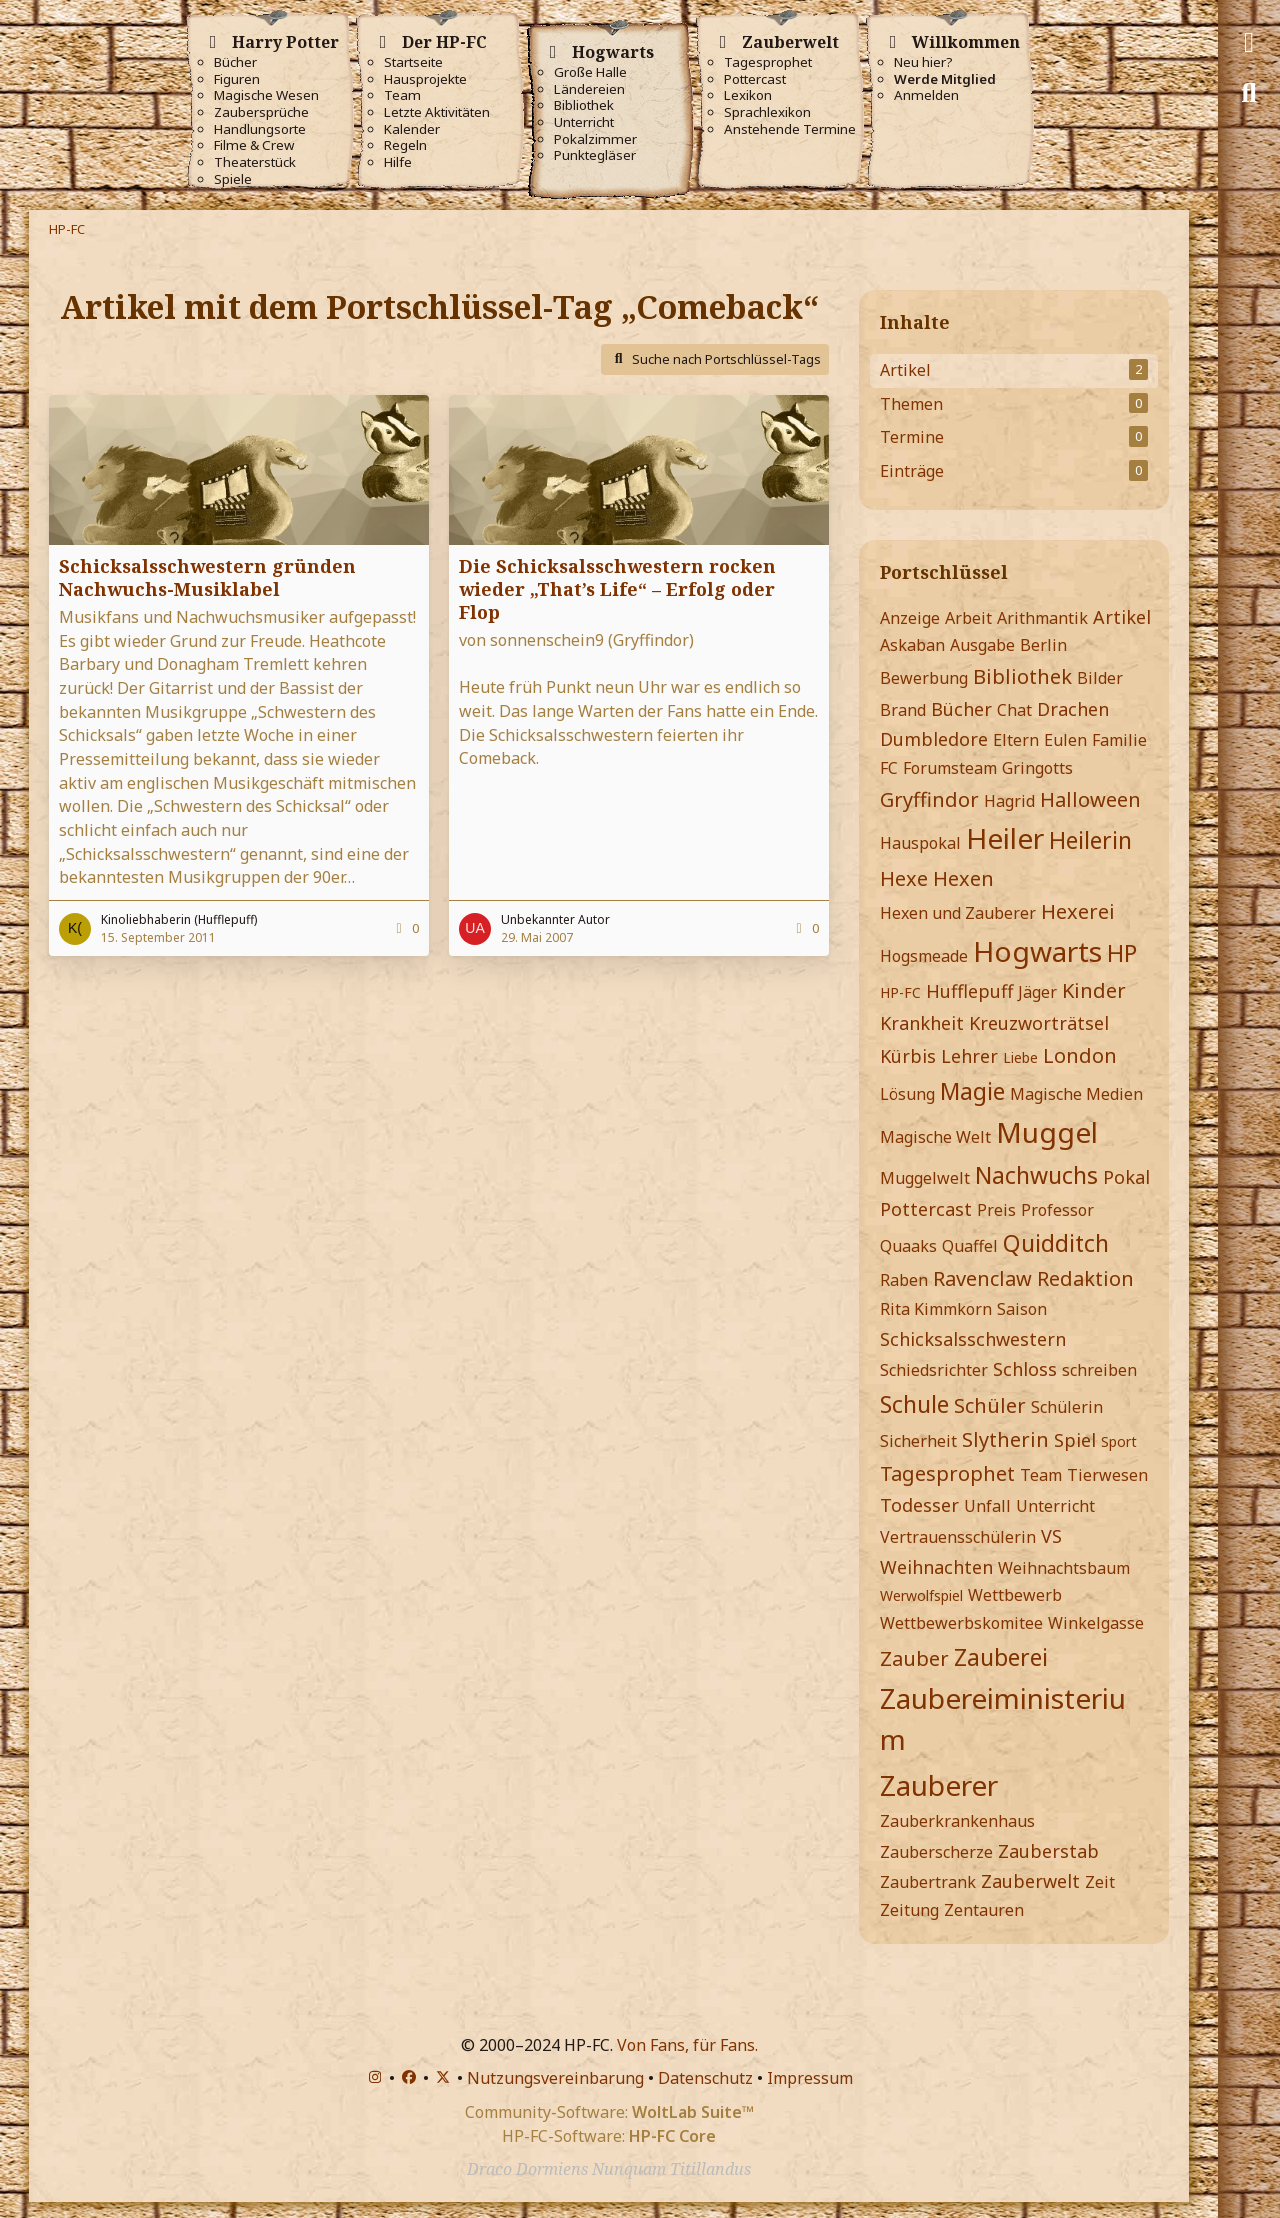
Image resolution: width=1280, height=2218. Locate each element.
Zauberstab (1048, 1851)
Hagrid (1009, 801)
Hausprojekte (425, 79)
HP (1122, 953)
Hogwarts (1037, 951)
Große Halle (590, 72)
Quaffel (970, 1246)
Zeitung (909, 1910)
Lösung (907, 1094)
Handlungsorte (260, 129)
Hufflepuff (969, 991)
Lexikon (748, 95)
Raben (904, 1280)
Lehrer (969, 1056)
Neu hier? (923, 62)
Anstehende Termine (790, 129)
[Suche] (1249, 93)
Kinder (1094, 990)
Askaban (912, 645)
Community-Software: (609, 2112)
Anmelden (926, 95)
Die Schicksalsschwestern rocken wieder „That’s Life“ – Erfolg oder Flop (617, 589)
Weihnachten (936, 1567)
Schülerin (1067, 1407)
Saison (1022, 1309)
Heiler (1005, 838)
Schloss (1025, 1369)
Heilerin (1090, 840)
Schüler (990, 1405)
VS (1051, 1536)
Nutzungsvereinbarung (555, 2078)
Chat (1014, 710)
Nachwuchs (1036, 1175)
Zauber (914, 1658)
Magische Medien (1076, 1094)
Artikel (1122, 617)
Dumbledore (934, 739)
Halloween (1090, 799)
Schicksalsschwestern (973, 1339)
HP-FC (900, 992)
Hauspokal (920, 843)
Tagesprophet (768, 62)
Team (402, 95)
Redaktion (1085, 1278)
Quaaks (908, 1246)
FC (889, 768)
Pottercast (755, 79)
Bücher (235, 62)
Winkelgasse (1096, 1623)
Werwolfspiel (921, 1595)
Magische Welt (935, 1137)
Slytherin (1005, 1439)
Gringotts (1037, 768)
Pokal (1126, 1177)
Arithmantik (1042, 618)
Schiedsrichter (934, 1370)
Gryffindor (929, 799)
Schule (914, 1404)
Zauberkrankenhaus (957, 1821)
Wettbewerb (1015, 1595)
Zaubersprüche (261, 112)
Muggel (1047, 1132)
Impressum (810, 2078)
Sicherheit (918, 1441)
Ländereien (589, 89)
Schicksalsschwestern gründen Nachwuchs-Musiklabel (207, 577)
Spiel (1075, 1440)
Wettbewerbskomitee (961, 1623)
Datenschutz (705, 2078)
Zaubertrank (928, 1882)
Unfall (987, 1506)
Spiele (233, 179)
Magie (972, 1091)
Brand (903, 710)
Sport (1119, 1441)
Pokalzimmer (595, 139)
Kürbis (908, 1056)
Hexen (963, 878)
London (1080, 1055)
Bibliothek (584, 105)
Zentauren (984, 1910)
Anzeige (910, 618)
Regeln (405, 145)
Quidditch (1056, 1243)
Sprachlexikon (767, 112)
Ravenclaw (982, 1278)
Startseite (413, 62)
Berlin (1043, 645)
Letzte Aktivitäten (437, 112)
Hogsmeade (924, 956)
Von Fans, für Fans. (687, 2045)
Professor (1057, 1210)
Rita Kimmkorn (936, 1309)
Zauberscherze (936, 1852)
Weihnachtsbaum (1064, 1568)
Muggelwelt (925, 1178)
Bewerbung (924, 678)
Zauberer (939, 1785)
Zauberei (1001, 1657)
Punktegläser (595, 155)
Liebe (1020, 1057)
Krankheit (922, 1023)
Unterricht (584, 122)
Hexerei (1078, 911)
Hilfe (398, 162)
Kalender (412, 129)
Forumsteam (950, 768)
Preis (996, 1210)
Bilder (1100, 678)
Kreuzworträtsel (1039, 1023)
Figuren (237, 79)
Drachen (1073, 709)
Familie (1119, 740)
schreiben (1099, 1370)
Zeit (1100, 1882)
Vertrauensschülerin (958, 1537)
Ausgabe (982, 645)
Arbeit (968, 618)
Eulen (1065, 740)
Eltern (1016, 740)
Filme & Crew (254, 145)
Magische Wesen (266, 95)
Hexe (904, 878)
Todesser (919, 1505)
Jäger (1037, 992)
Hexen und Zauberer (958, 913)
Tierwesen (1107, 1475)
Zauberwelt (1030, 1881)
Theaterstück (255, 162)
